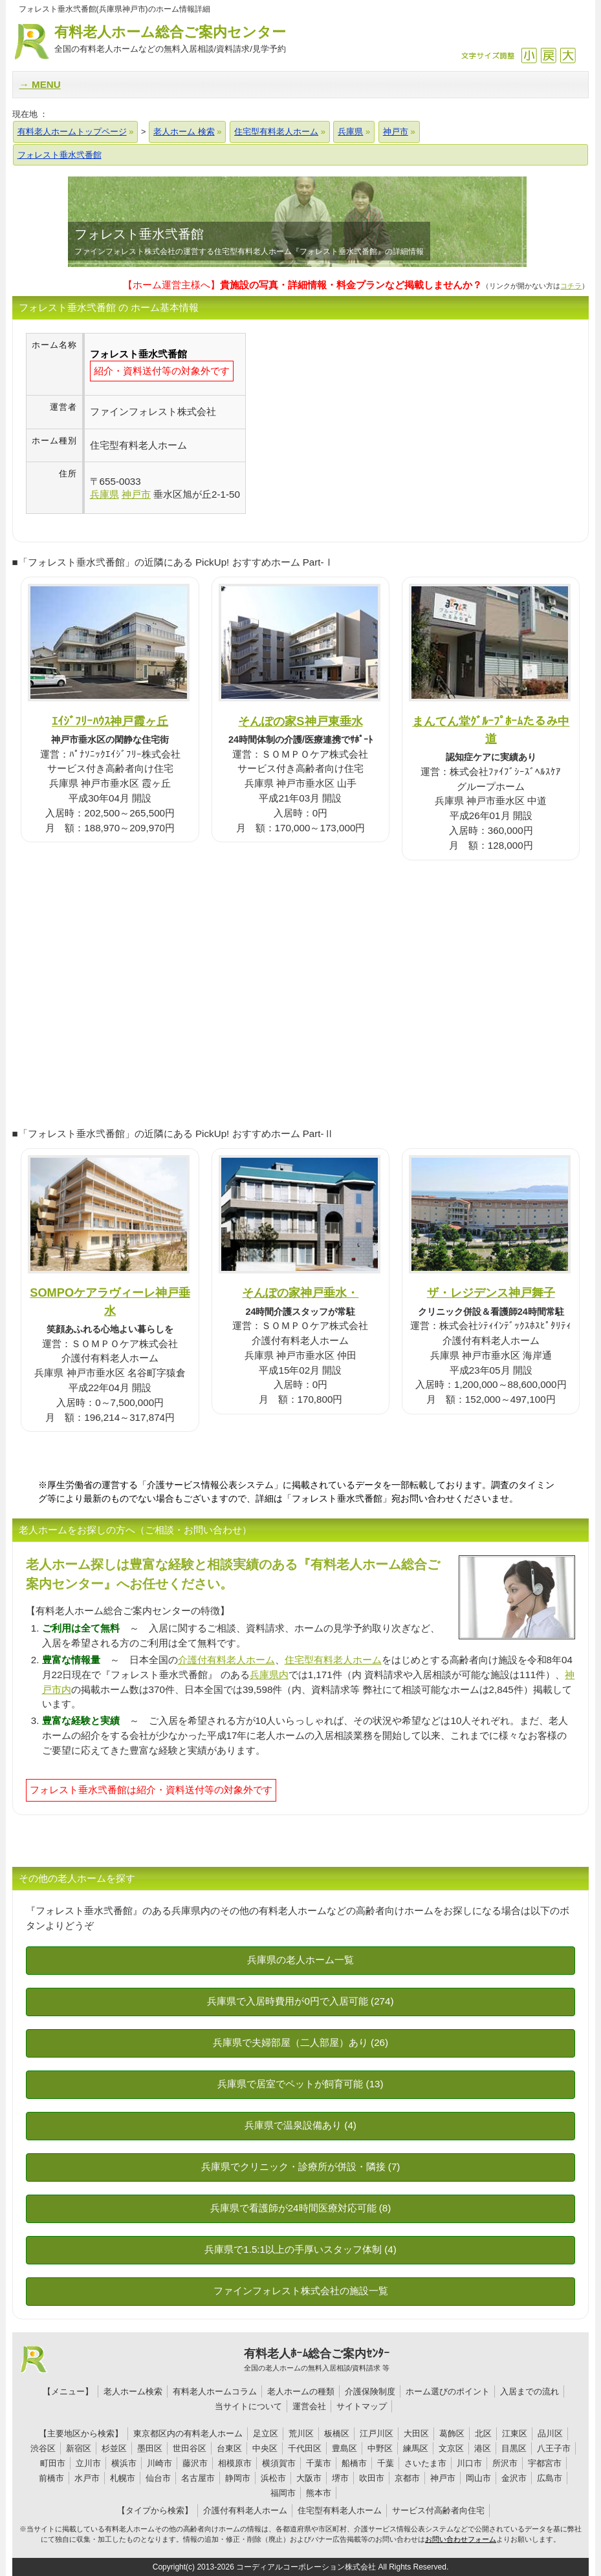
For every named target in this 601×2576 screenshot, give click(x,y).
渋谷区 (43, 2448)
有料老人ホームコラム (215, 2391)
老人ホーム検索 (133, 2391)
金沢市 (514, 2478)
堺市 (340, 2478)
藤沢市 (195, 2463)
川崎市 (159, 2463)
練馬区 (415, 2448)
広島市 (549, 2478)
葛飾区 (451, 2433)
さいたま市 (425, 2463)
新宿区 (78, 2448)
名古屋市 (198, 2478)
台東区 (229, 2448)
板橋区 (336, 2433)
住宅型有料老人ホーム (333, 1659)
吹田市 (371, 2478)
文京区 (451, 2448)
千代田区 (305, 2448)
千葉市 (318, 2463)
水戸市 (87, 2478)
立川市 (88, 2463)
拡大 (568, 55)
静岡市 (237, 2478)
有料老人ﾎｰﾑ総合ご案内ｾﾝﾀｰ (317, 2360)
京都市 (407, 2478)
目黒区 (514, 2448)
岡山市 (478, 2478)
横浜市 (124, 2463)
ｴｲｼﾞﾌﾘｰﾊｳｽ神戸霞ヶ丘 (110, 721)
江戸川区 (376, 2433)
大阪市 (309, 2478)
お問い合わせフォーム (460, 2539)
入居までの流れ (529, 2391)
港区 (482, 2448)
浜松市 (273, 2478)
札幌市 (122, 2478)
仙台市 (158, 2478)
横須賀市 (279, 2463)
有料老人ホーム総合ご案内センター (170, 40)
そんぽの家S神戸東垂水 (300, 721)
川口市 (469, 2463)
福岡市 (283, 2493)
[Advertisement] (354, 423)
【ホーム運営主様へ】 (302, 284)
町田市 (52, 2463)
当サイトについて (248, 2406)
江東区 (514, 2433)
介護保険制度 (370, 2391)
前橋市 (51, 2478)
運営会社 (309, 2406)
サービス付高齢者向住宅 (438, 2510)
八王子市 (554, 2448)
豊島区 (344, 2448)
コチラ (571, 286)
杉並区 (114, 2448)
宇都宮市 (545, 2463)
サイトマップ (361, 2406)
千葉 (385, 2463)
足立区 (265, 2433)
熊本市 (318, 2493)
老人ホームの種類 (300, 2391)
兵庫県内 (269, 1674)
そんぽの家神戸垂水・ (300, 1292)
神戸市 (442, 2478)
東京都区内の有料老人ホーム (188, 2433)
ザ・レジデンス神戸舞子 (491, 1292)
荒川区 (301, 2433)
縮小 (529, 55)
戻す (548, 55)
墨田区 (149, 2448)
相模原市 (235, 2463)
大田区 (416, 2433)
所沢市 (505, 2463)
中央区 (265, 2448)
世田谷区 (189, 2448)
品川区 (550, 2433)
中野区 (380, 2448)
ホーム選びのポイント (448, 2391)
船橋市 (354, 2463)
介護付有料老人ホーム (226, 1659)
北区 (483, 2433)
